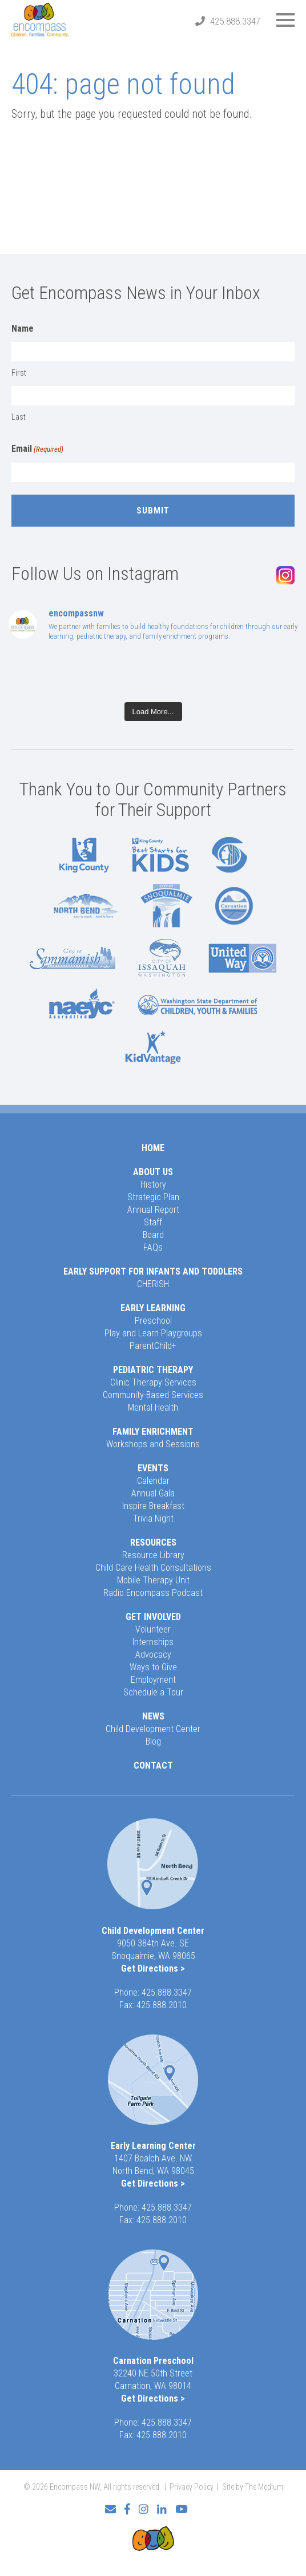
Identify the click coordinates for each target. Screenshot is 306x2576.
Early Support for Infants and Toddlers (153, 1271)
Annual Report (153, 1209)
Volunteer (153, 1629)
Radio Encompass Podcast (153, 1592)
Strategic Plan (153, 1197)
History (153, 1184)
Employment (153, 1679)
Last (18, 417)
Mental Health (153, 1407)
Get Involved (153, 1616)
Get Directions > (153, 1968)
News (153, 1716)
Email (37, 449)
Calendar (153, 1480)
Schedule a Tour (153, 1692)
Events (153, 1468)
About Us (153, 1171)
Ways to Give (153, 1667)
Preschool (153, 1320)
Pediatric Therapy (153, 1369)
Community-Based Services (153, 1394)
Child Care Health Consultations (153, 1567)
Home (153, 1147)
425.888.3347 (235, 21)
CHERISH (153, 1284)
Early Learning (153, 1308)
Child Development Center (153, 1728)
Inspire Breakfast (153, 1505)
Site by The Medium (252, 2486)
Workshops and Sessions (153, 1444)
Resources (153, 1542)
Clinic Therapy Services (153, 1382)
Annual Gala (153, 1493)
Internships (153, 1642)
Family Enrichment (153, 1431)
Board (153, 1234)
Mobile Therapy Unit (153, 1580)
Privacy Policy (192, 2486)
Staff (153, 1222)
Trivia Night (153, 1518)
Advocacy (153, 1654)
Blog (153, 1741)
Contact (153, 1765)
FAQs (153, 1247)
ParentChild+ (153, 1345)
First (18, 373)
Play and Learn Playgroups (153, 1333)
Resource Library (153, 1555)
